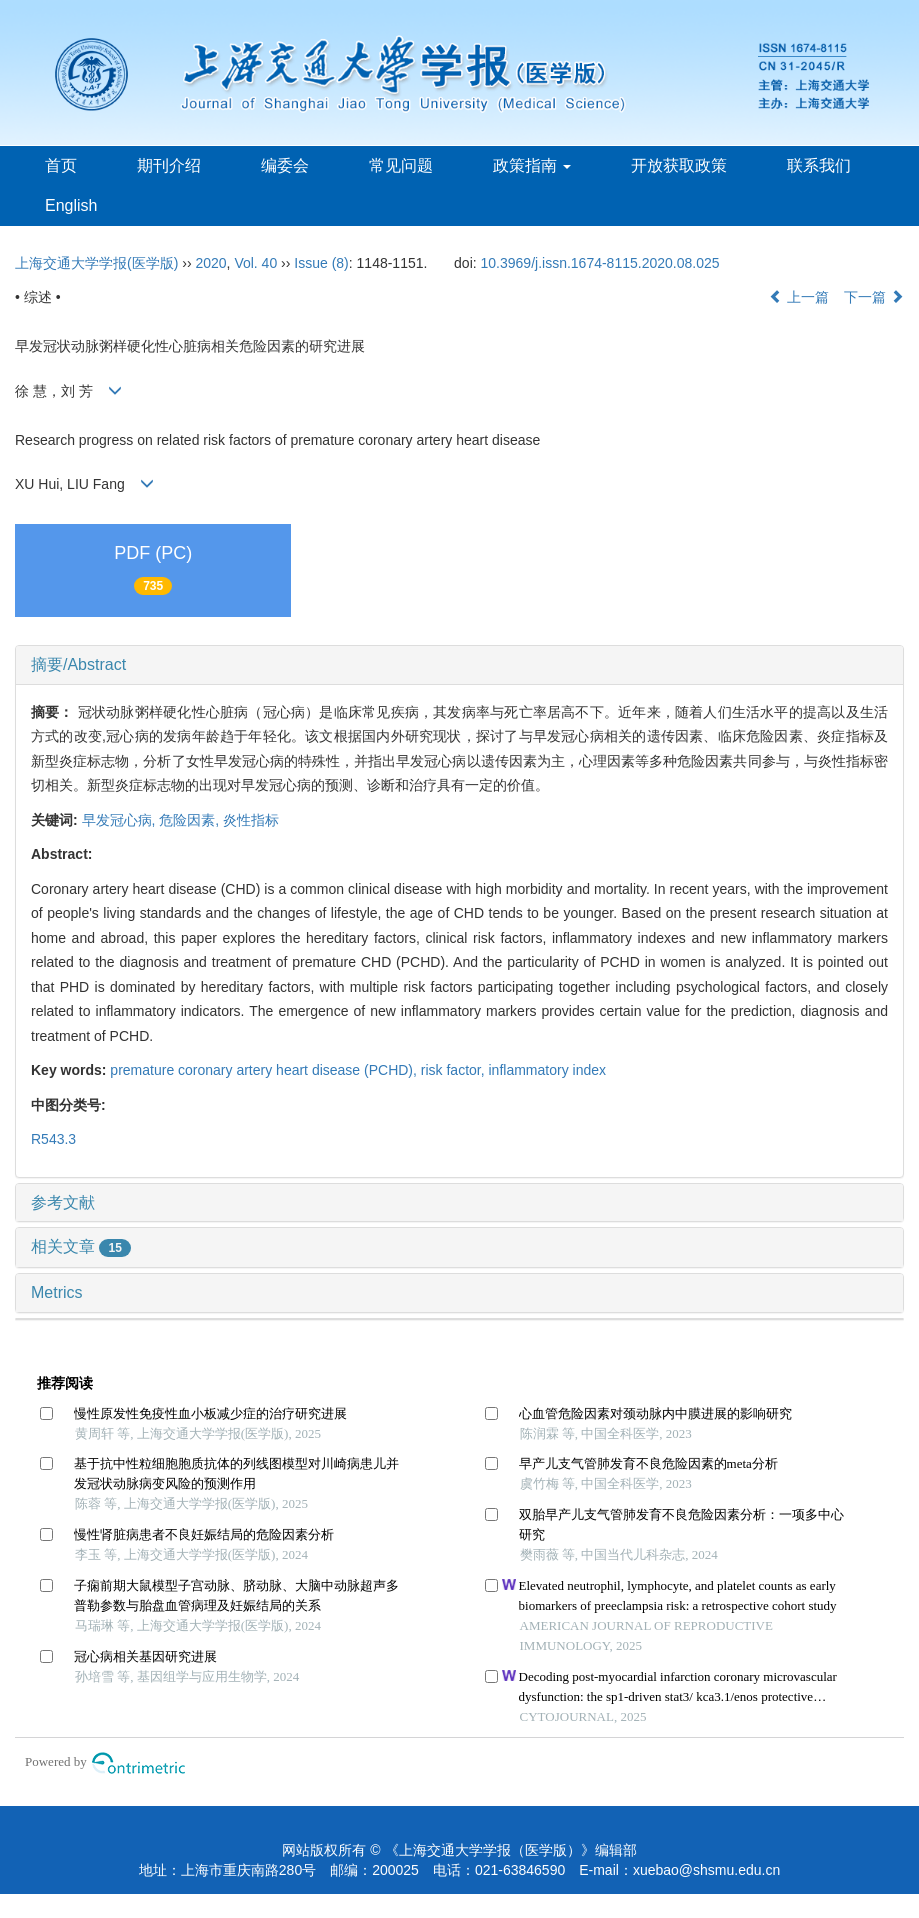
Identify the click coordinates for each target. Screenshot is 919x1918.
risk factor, (455, 1070)
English (71, 205)
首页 (61, 165)
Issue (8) (321, 263)
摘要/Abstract (78, 664)
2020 (210, 263)
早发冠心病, (121, 820)
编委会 (285, 165)
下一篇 (874, 297)
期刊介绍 (169, 165)
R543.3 (53, 1139)
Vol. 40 (255, 263)
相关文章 (81, 1246)
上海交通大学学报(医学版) (96, 263)
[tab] (459, 665)
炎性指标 (251, 820)
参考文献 (63, 1202)
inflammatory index (548, 1070)
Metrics (57, 1292)
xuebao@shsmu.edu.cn (706, 1870)
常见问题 (401, 165)
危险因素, (191, 820)
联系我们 (819, 165)
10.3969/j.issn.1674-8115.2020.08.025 (600, 263)
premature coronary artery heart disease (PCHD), (265, 1070)
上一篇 (799, 297)
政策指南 (532, 165)
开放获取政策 (679, 165)
